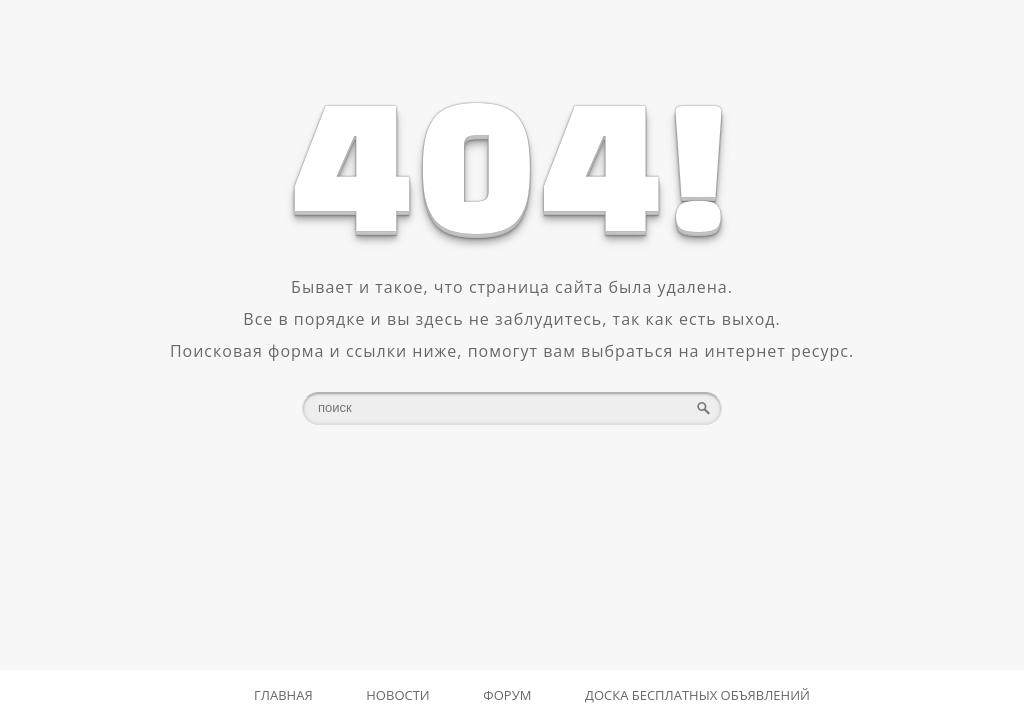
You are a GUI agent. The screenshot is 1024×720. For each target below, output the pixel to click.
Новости (397, 695)
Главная (283, 695)
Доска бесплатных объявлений (697, 695)
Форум (507, 695)
